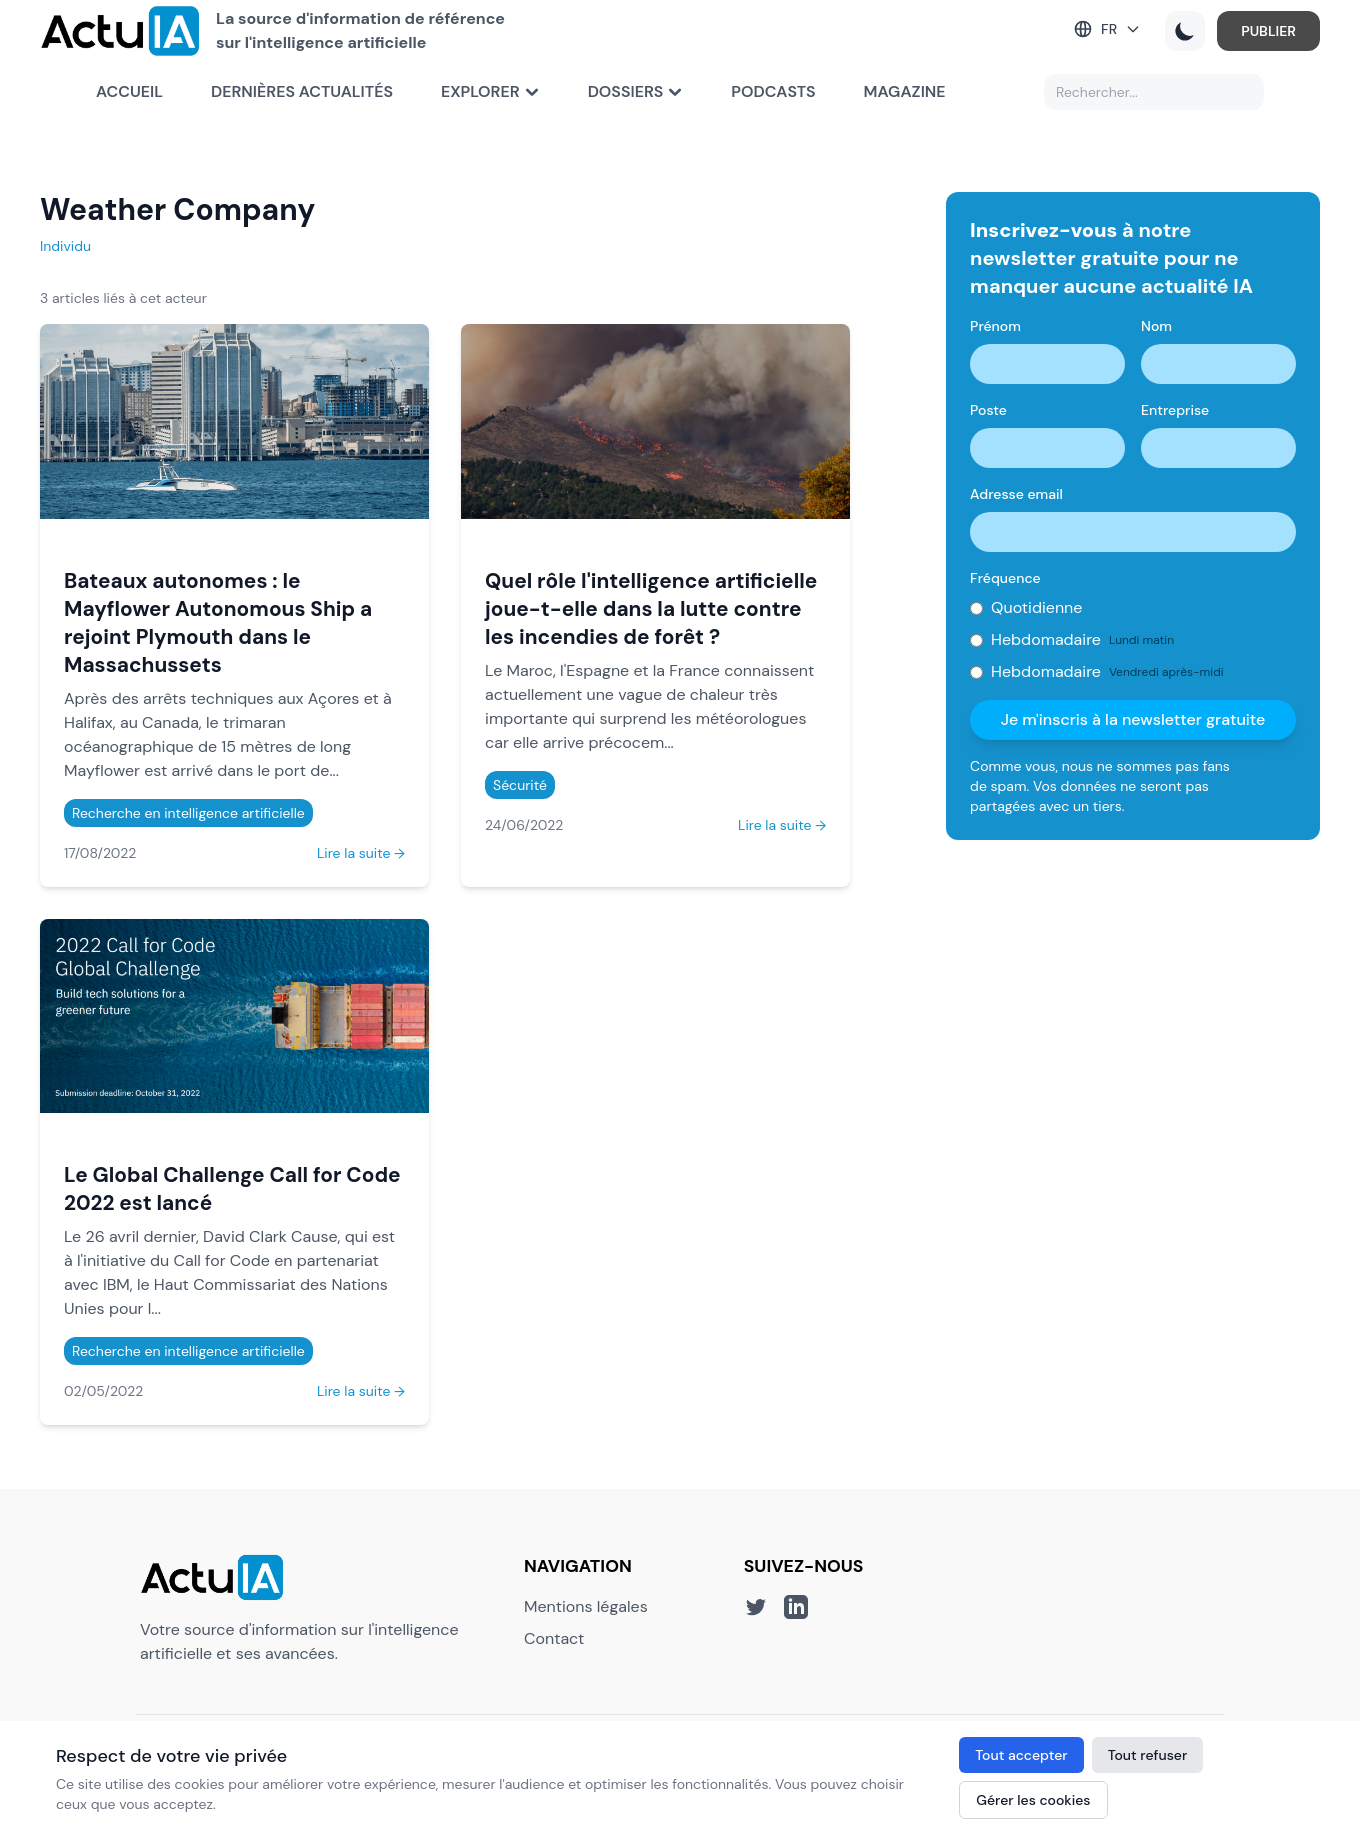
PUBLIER (1212, 43)
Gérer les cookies (1033, 1800)
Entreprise (1175, 410)
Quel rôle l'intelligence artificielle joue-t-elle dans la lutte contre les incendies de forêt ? (651, 608)
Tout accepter (1021, 1755)
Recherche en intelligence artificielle (188, 813)
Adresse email (1016, 494)
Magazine (905, 115)
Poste (988, 410)
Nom (1156, 326)
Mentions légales (586, 1606)
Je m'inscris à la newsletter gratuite (1133, 719)
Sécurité (520, 785)
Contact (554, 1638)
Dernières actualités (302, 115)
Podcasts (773, 115)
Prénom (995, 326)
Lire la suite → (361, 853)
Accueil (129, 115)
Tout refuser (1148, 1755)
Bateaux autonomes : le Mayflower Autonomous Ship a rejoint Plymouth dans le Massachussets (218, 622)
